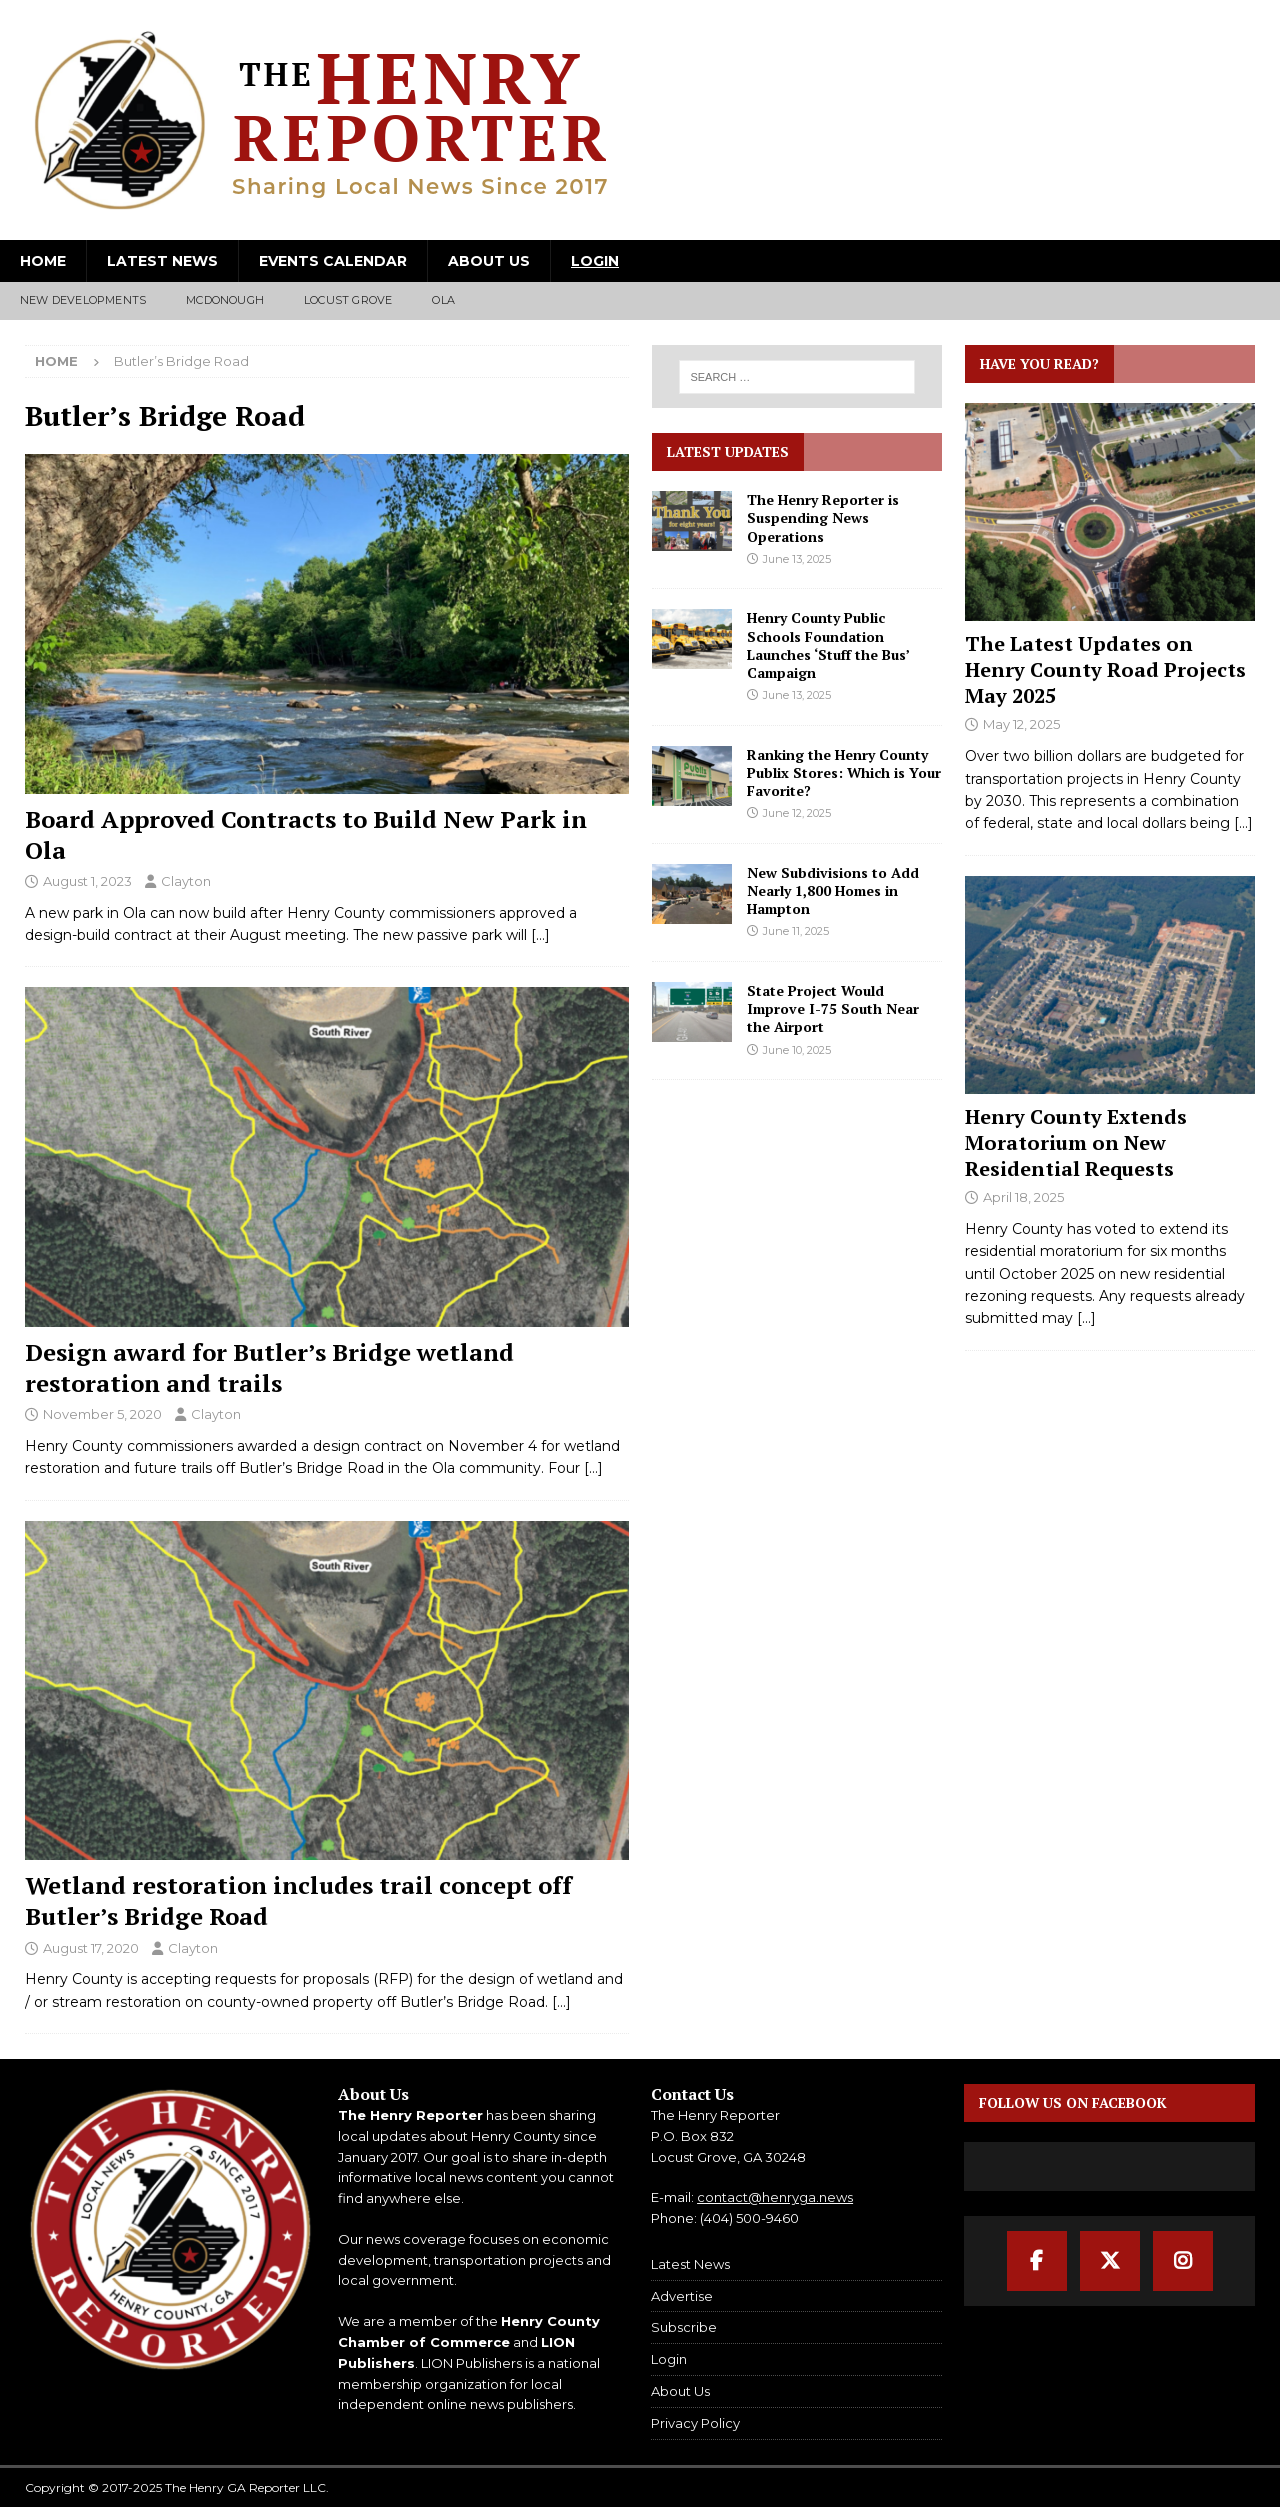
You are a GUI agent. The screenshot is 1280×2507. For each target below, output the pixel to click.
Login (595, 261)
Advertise (682, 2296)
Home (43, 261)
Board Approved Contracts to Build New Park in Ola (306, 834)
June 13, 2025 (797, 559)
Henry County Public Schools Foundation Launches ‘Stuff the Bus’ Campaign (828, 645)
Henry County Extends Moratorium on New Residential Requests (1076, 1142)
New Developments (83, 300)
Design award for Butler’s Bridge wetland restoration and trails (269, 1367)
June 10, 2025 (797, 1050)
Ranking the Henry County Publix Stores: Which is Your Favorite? (844, 772)
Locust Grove (348, 300)
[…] (540, 935)
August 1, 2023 (87, 881)
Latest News (162, 261)
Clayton (186, 881)
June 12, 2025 (797, 813)
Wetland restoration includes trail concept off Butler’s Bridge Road (298, 1900)
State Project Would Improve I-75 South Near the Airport (833, 1008)
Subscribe (684, 2327)
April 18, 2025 (1023, 1197)
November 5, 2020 (102, 1414)
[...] (1243, 823)
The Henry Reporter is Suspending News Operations (823, 517)
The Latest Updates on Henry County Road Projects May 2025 (1105, 669)
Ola (443, 300)
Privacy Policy (695, 2423)
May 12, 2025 (1021, 724)
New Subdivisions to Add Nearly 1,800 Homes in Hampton (833, 890)
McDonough (225, 300)
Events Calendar (333, 261)
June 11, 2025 (796, 931)
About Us (489, 261)
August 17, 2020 (91, 1948)
